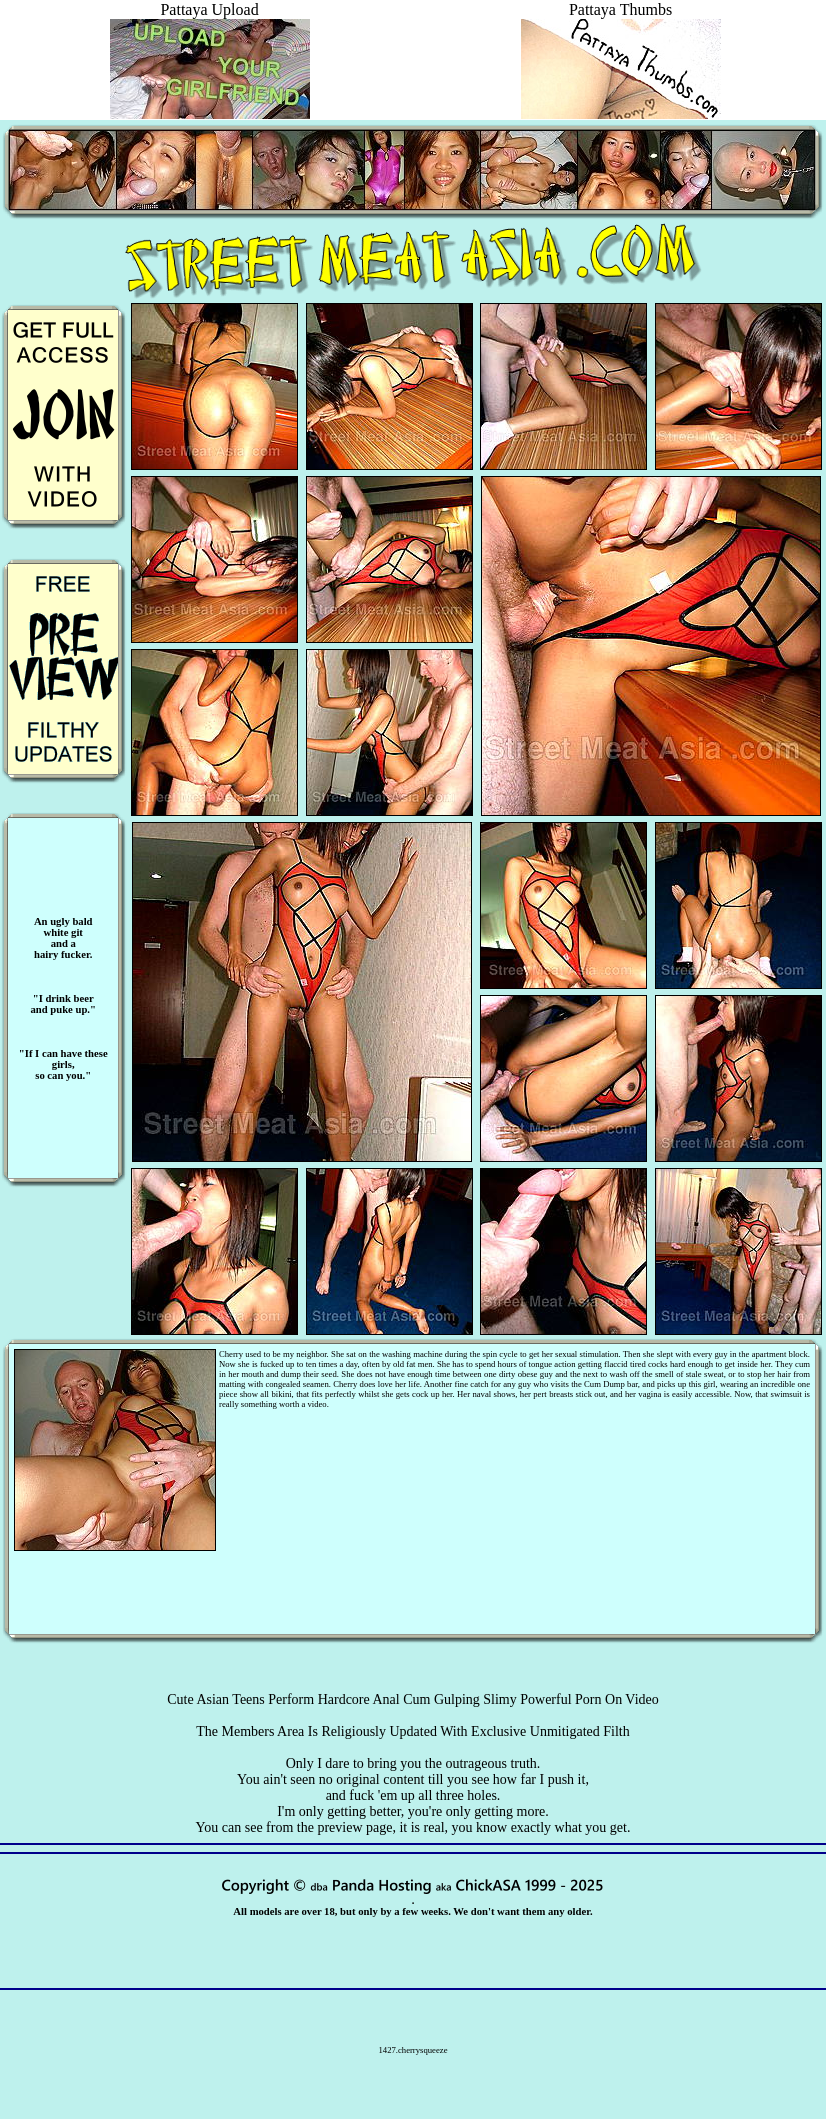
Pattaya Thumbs (621, 18)
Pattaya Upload (210, 18)
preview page (354, 1827)
